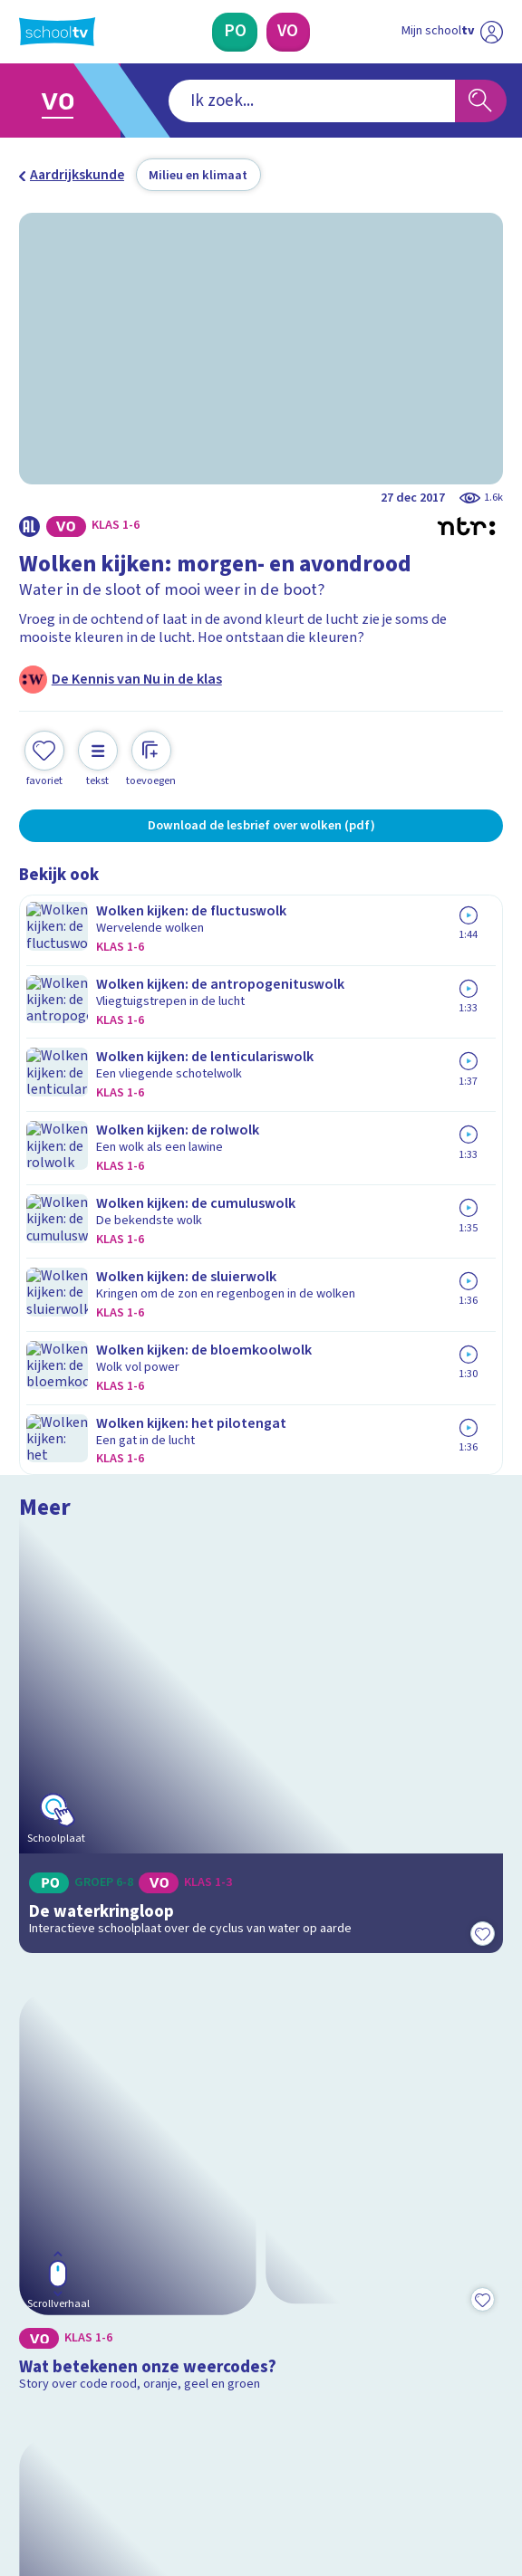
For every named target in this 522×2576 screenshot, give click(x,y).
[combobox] (235, 101)
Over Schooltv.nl (83, 2139)
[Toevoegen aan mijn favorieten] (44, 757)
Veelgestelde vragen (99, 2114)
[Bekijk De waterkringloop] (260, 1061)
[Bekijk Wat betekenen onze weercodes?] (260, 1361)
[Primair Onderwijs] (235, 32)
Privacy (47, 2165)
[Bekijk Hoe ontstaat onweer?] (260, 1655)
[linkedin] (108, 2432)
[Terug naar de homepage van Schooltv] (57, 31)
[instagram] (68, 2432)
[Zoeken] (481, 101)
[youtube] (148, 2432)
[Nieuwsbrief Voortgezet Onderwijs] (353, 2293)
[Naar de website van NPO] (490, 32)
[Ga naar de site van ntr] (435, 2474)
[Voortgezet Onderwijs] (288, 32)
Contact (50, 2090)
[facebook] (28, 2432)
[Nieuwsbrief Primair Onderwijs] (169, 2293)
